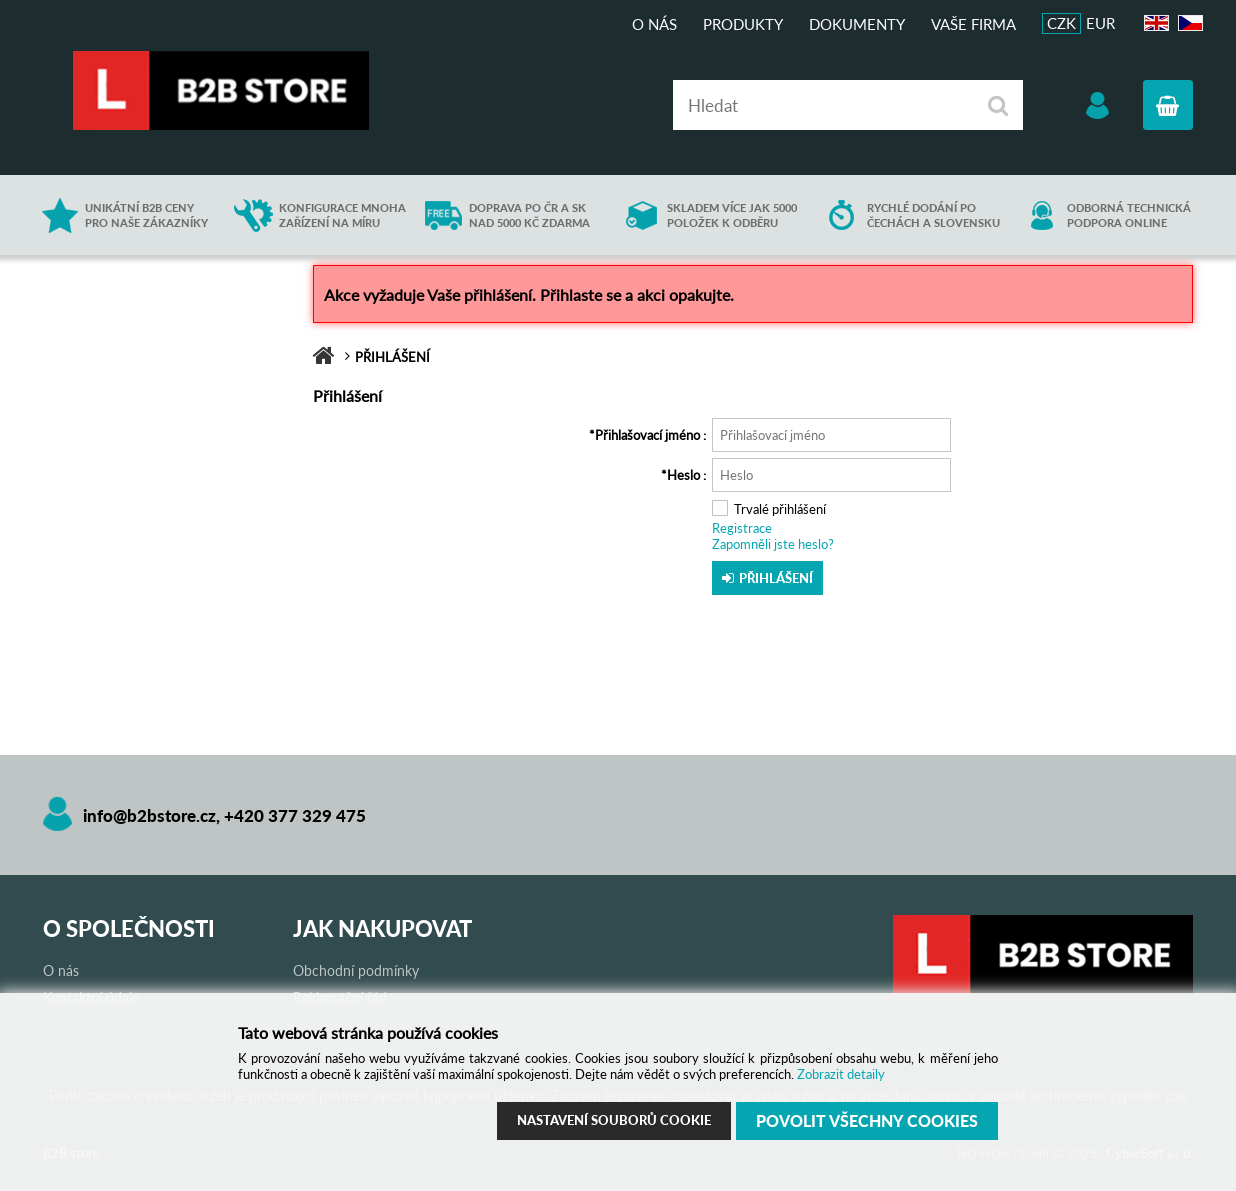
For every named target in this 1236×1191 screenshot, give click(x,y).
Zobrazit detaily (841, 1074)
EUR (1100, 23)
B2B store (223, 90)
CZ (1187, 23)
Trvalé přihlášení (780, 509)
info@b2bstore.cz (149, 815)
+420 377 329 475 (295, 815)
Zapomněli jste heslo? (773, 544)
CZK (1061, 23)
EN (1154, 23)
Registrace (742, 528)
